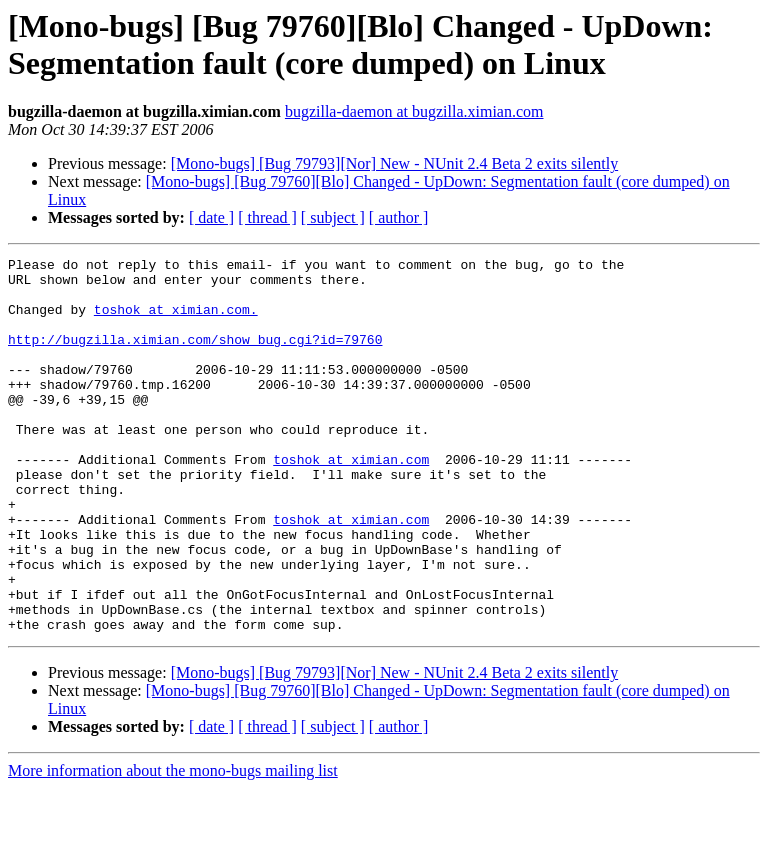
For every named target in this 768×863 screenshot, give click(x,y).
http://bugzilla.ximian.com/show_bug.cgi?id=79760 (195, 357)
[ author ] (399, 217)
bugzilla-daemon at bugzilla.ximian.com (414, 111)
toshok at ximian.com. (176, 321)
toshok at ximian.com (351, 501)
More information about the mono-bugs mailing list (173, 845)
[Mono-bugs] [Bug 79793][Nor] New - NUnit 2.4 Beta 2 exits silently (395, 163)
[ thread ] (267, 217)
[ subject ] (333, 217)
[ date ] (211, 217)
